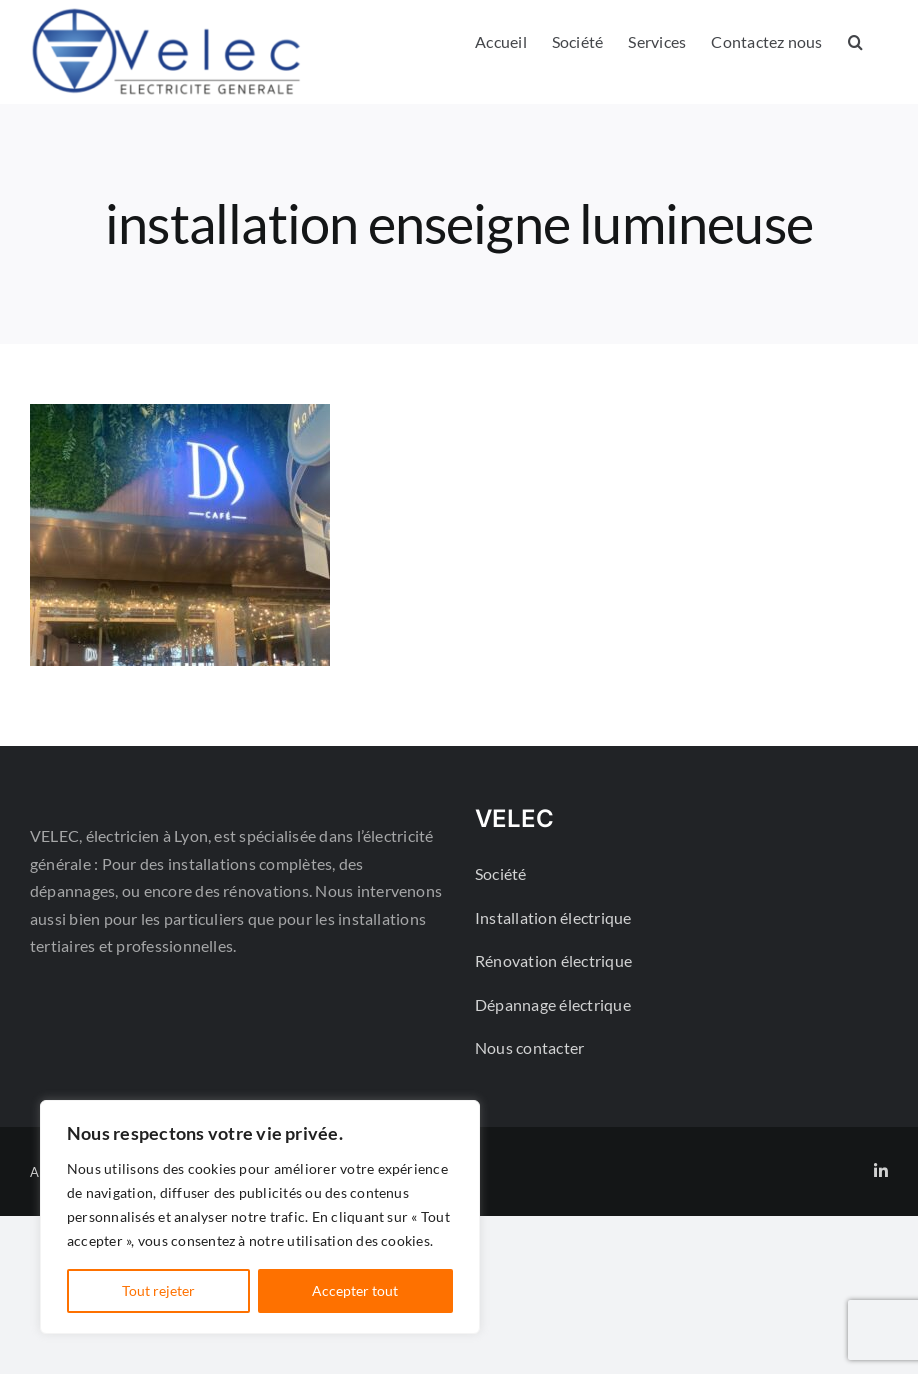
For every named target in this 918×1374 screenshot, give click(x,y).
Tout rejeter (158, 1290)
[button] (855, 42)
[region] (260, 1217)
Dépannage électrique (553, 1004)
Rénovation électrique (553, 960)
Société (501, 873)
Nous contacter (529, 1047)
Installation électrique (553, 917)
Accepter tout (355, 1290)
